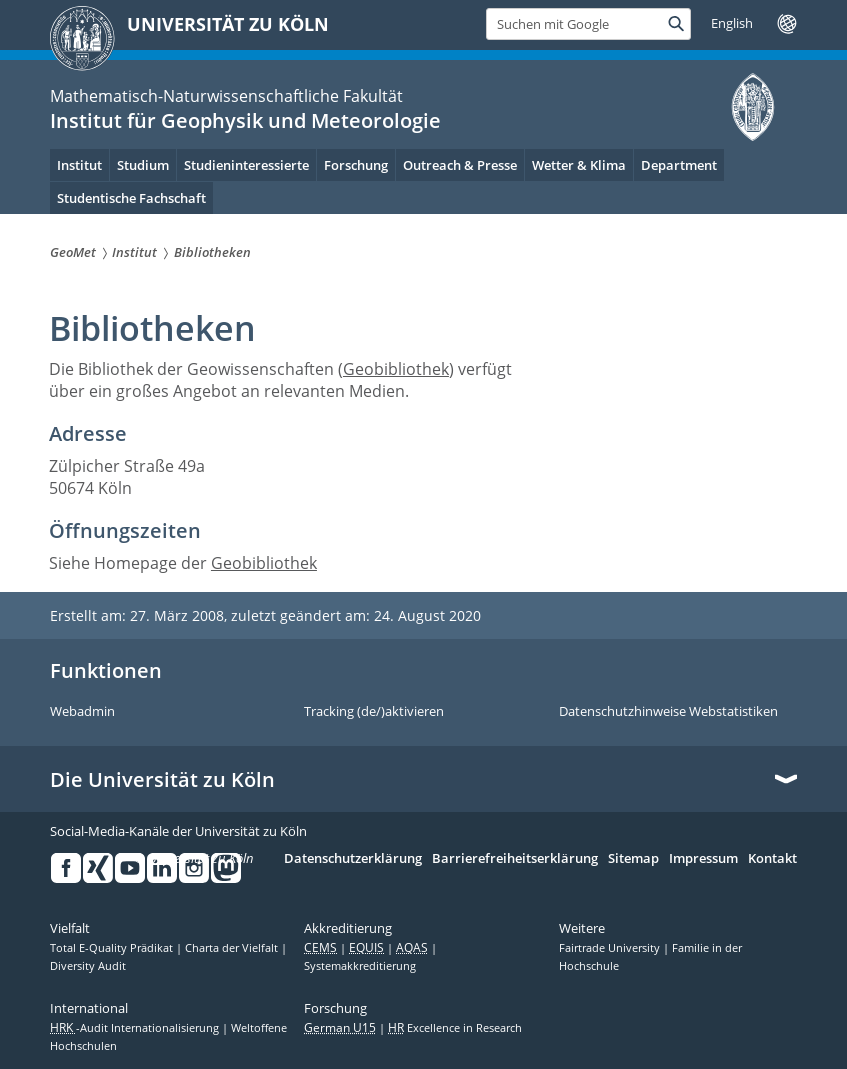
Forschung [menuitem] (356, 165)
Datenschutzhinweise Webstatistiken (668, 712)
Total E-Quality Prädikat (113, 948)
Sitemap (633, 859)
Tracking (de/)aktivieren (374, 712)
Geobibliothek (396, 369)
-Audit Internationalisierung (136, 1028)
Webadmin (82, 712)
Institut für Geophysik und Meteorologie (245, 120)
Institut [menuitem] (79, 165)
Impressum (703, 859)
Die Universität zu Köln (162, 780)
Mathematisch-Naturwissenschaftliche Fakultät (226, 96)
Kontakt (772, 859)
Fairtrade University (611, 948)
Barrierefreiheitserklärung (515, 859)
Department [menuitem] (679, 165)
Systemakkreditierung (360, 966)
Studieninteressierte (246, 165)
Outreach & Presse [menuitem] (460, 165)
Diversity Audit (88, 966)
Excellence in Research (455, 1028)
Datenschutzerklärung (353, 859)
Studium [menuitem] (143, 165)
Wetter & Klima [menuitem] (579, 165)
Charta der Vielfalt (233, 948)
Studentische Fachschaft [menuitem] (131, 198)
